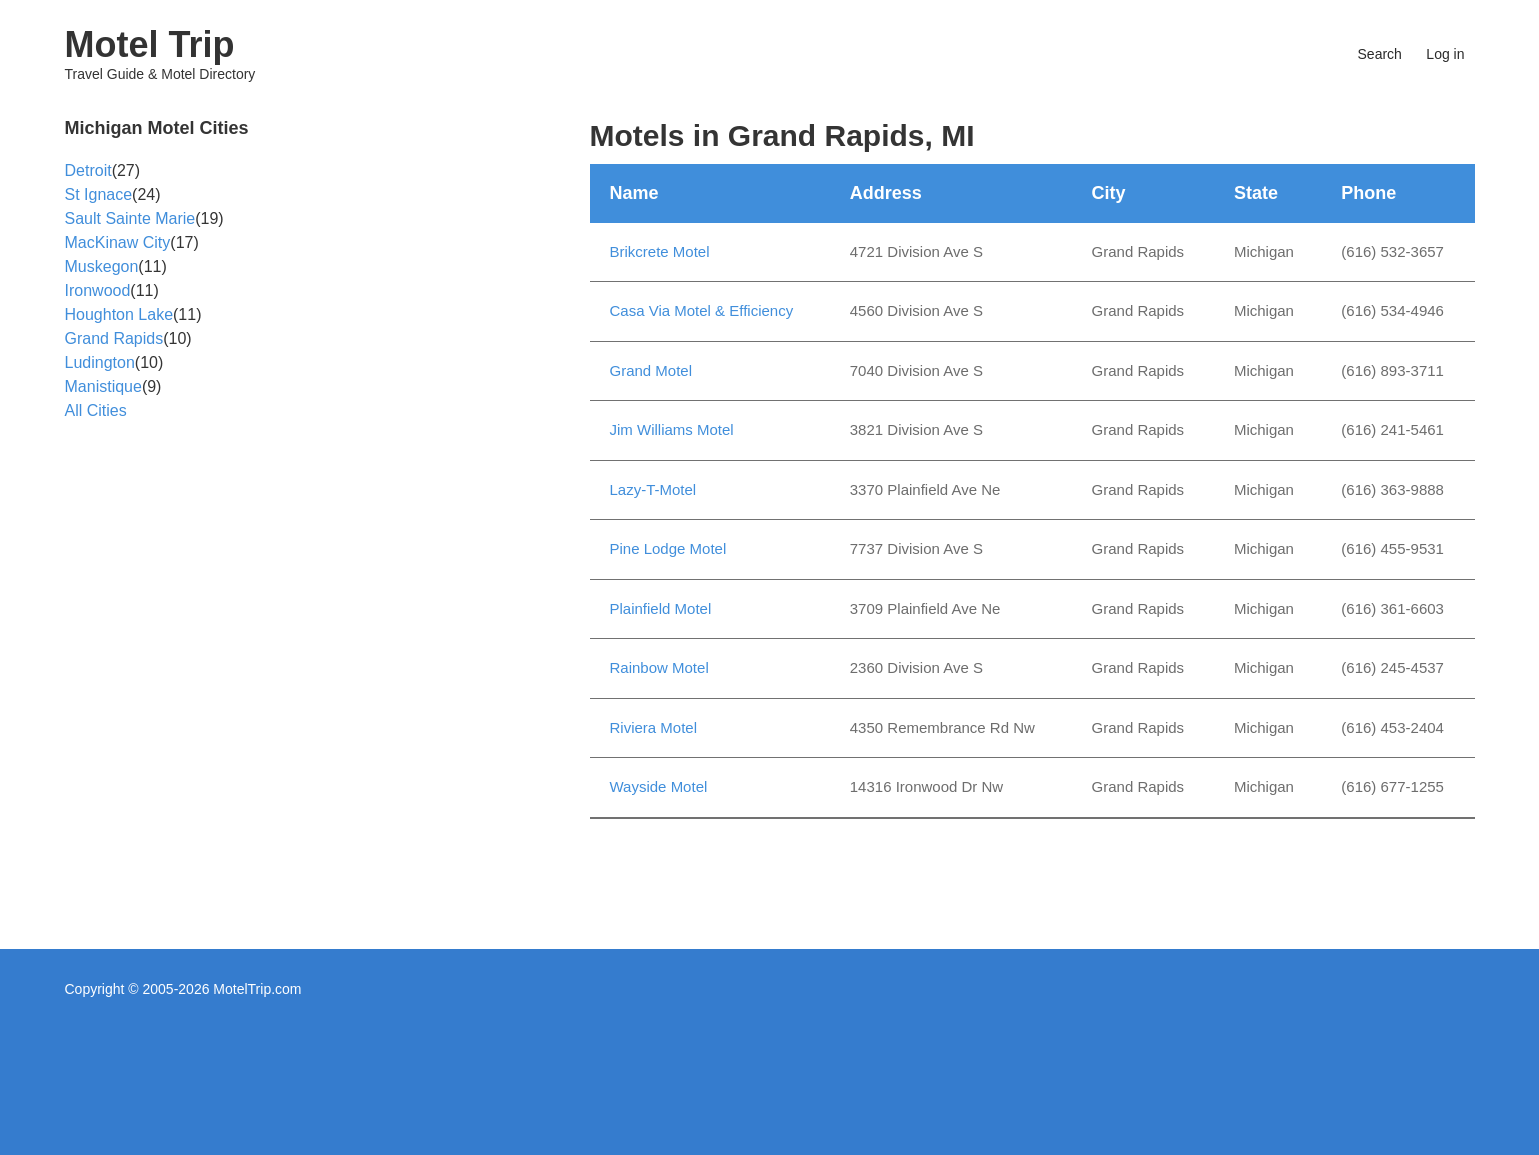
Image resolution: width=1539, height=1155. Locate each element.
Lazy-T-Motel (653, 489)
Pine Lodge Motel (668, 548)
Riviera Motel (654, 727)
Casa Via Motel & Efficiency (702, 310)
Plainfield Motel (661, 608)
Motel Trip (150, 44)
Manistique (103, 386)
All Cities (96, 410)
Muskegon (102, 266)
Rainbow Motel (659, 667)
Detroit (88, 170)
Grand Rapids (114, 338)
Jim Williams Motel (672, 429)
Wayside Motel (659, 786)
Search (1380, 54)
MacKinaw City (118, 242)
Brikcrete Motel (660, 251)
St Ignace (99, 194)
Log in (1445, 54)
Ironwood (98, 290)
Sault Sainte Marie (130, 218)
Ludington (100, 362)
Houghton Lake (119, 314)
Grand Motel (651, 370)
